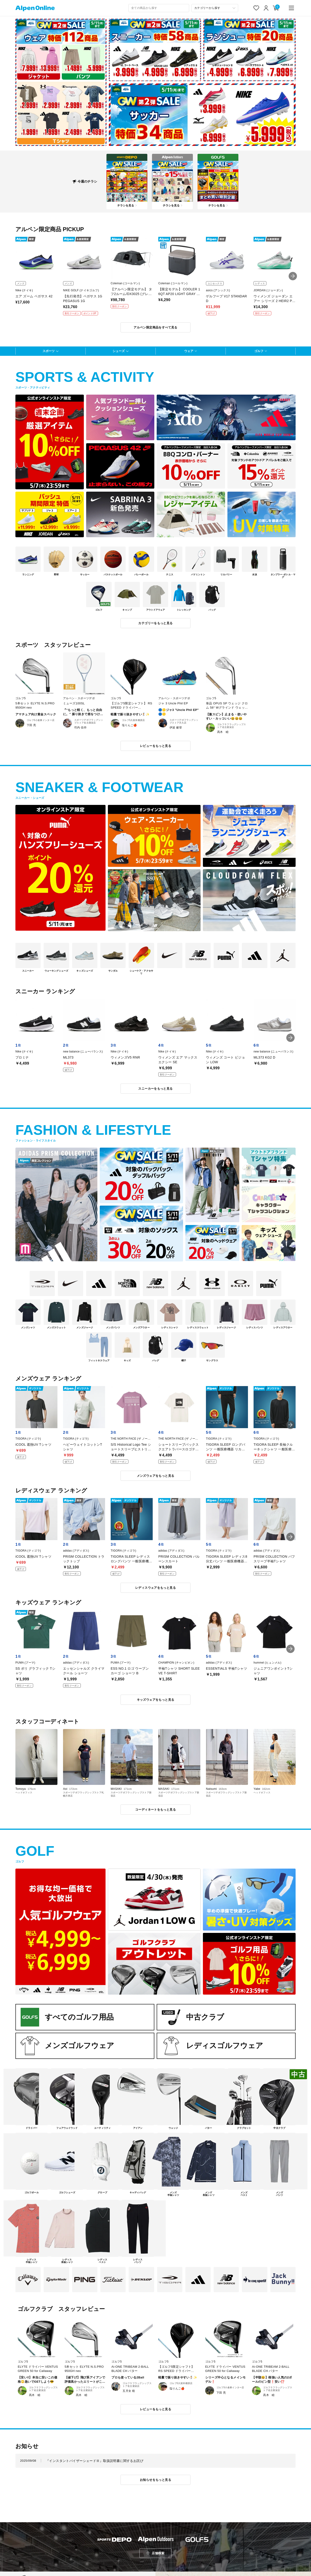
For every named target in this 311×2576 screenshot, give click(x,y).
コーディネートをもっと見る (155, 1809)
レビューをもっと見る (155, 746)
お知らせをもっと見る (155, 2480)
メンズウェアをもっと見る (155, 1475)
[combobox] (158, 8)
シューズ (119, 351)
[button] (293, 276)
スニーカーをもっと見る (155, 1088)
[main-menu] (291, 8)
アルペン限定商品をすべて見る (155, 327)
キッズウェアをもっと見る (155, 1699)
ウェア (188, 351)
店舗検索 (158, 2553)
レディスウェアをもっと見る (155, 1587)
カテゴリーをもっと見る (155, 623)
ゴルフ (258, 351)
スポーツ (48, 351)
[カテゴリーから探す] (214, 8)
